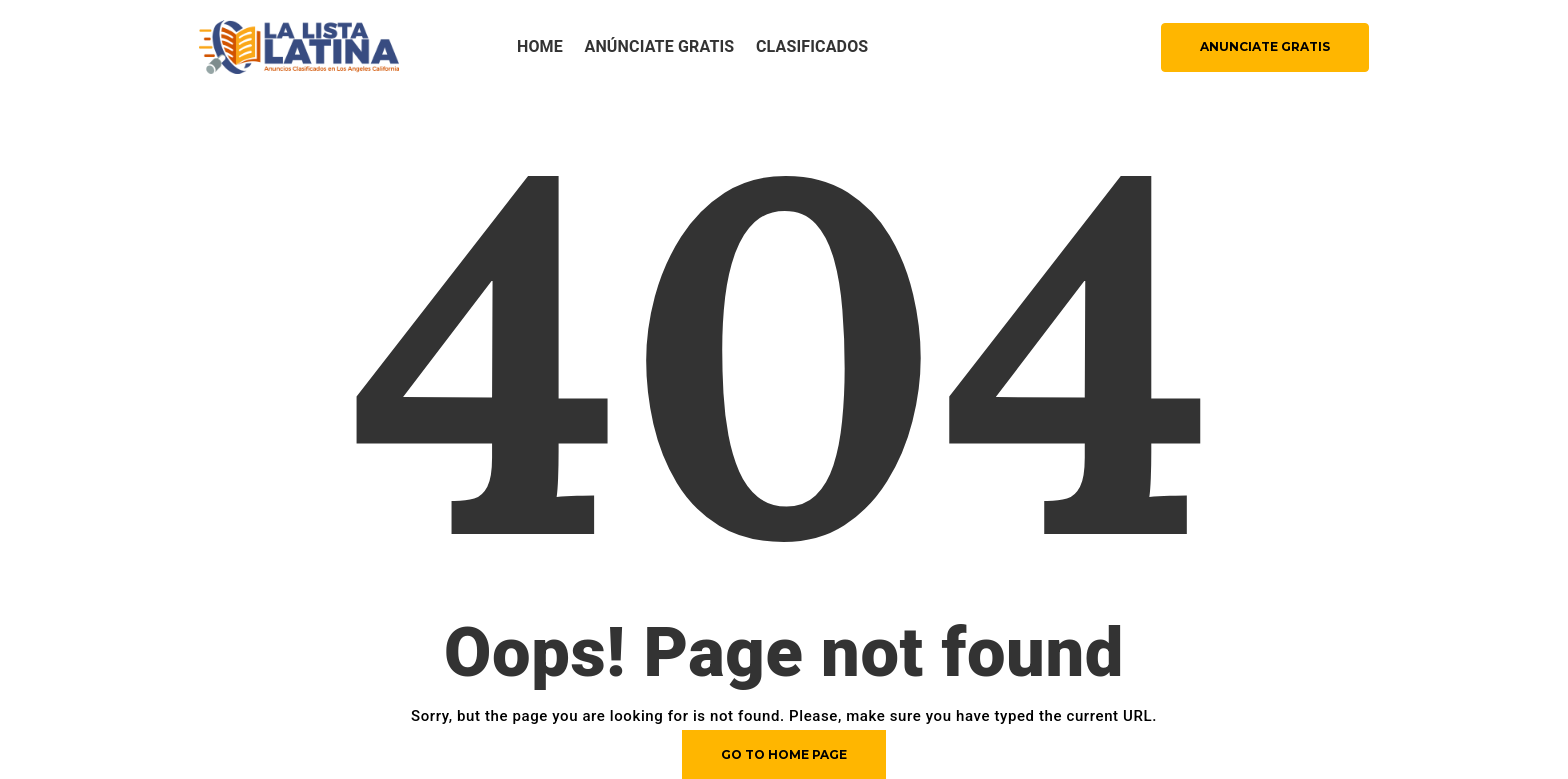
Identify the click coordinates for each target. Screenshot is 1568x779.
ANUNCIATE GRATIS (1265, 46)
